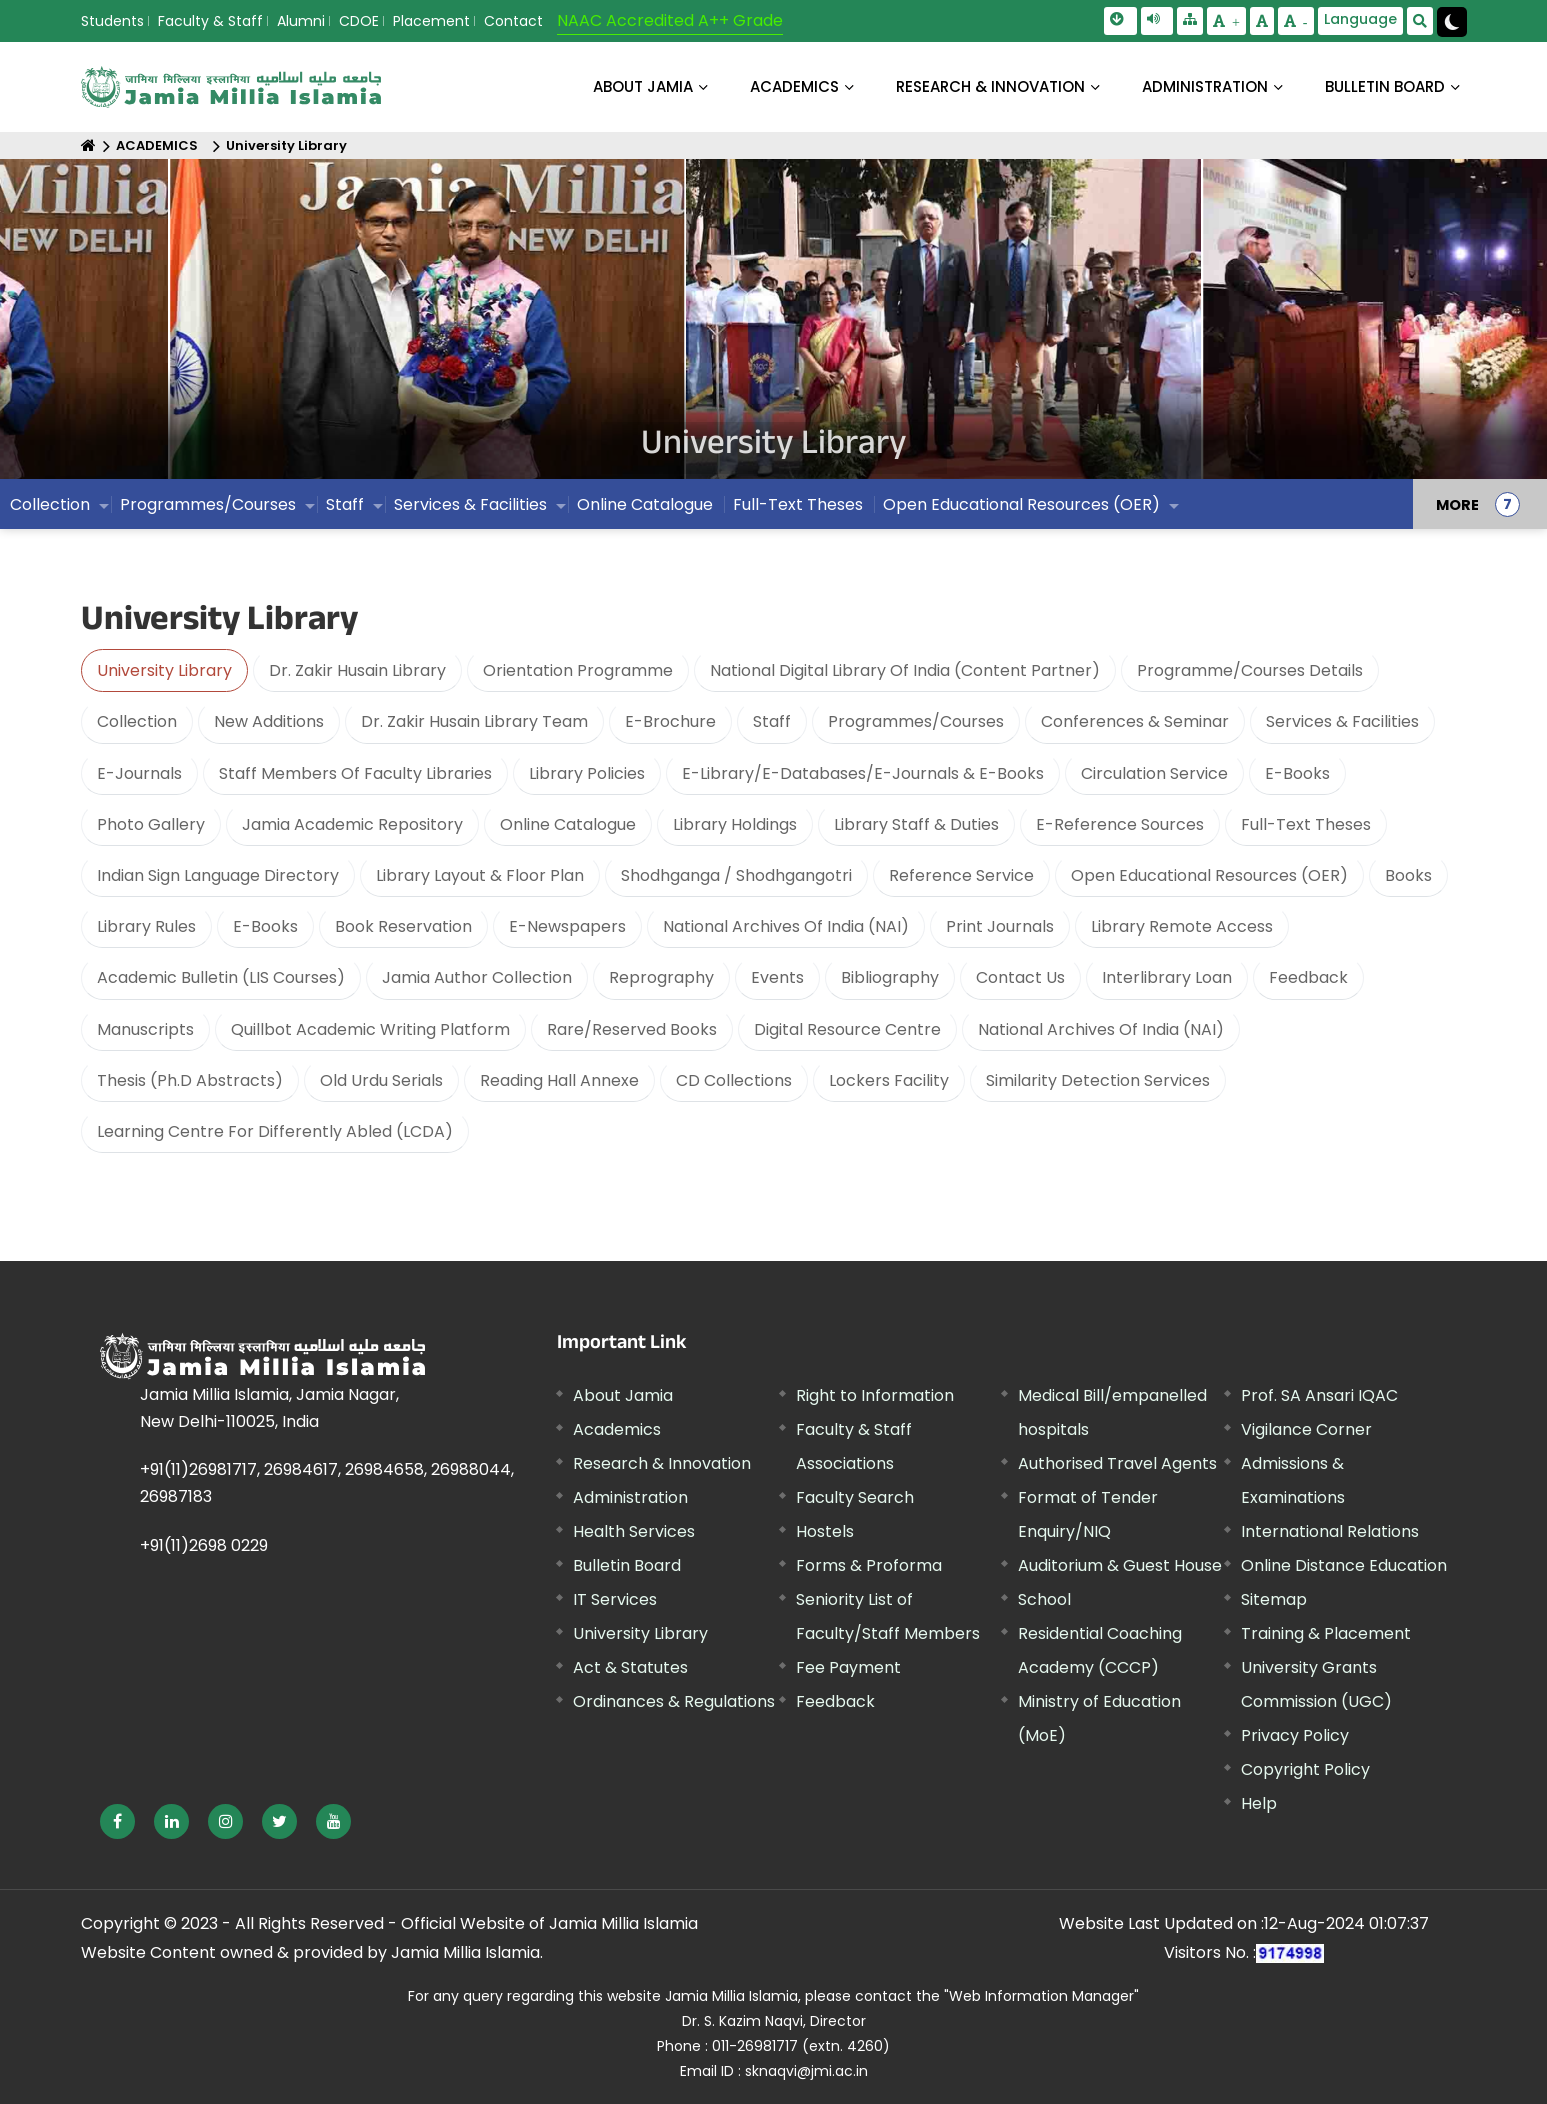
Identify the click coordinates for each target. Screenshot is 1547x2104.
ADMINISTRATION (1205, 86)
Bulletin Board (627, 1565)
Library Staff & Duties (916, 824)
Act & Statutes (630, 1667)
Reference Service (961, 875)
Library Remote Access (1182, 926)
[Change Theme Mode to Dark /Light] (1452, 22)
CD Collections (734, 1080)
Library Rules (146, 926)
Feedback (1308, 977)
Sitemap (1274, 1599)
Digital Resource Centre (847, 1029)
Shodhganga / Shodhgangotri (736, 875)
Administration (630, 1497)
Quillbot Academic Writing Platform (370, 1029)
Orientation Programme (578, 670)
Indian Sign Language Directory (218, 875)
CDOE (359, 21)
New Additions (269, 721)
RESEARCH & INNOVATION (990, 86)
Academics (617, 1429)
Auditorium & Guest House (1120, 1565)
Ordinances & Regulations (674, 1701)
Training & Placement (1326, 1633)
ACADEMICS (794, 86)
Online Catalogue (568, 824)
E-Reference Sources (1120, 824)
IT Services (615, 1599)
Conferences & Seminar (1135, 721)
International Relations (1330, 1531)
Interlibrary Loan (1167, 977)
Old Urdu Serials (381, 1080)
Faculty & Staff (210, 21)
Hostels (825, 1531)
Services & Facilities (470, 504)
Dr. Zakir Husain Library (357, 670)
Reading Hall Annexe (559, 1080)
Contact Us (1020, 977)
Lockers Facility (889, 1080)
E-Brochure (670, 721)
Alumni (301, 21)
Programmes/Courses (208, 504)
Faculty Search (855, 1497)
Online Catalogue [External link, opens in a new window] (645, 504)
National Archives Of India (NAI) (786, 926)
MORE (1457, 504)
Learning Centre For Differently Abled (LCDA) (275, 1131)
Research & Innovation (662, 1463)
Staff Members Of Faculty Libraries (355, 773)
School (1044, 1599)
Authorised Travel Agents (1117, 1463)
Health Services (634, 1531)
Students (112, 21)
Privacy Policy (1295, 1735)
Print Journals (1000, 926)
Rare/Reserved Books (632, 1029)
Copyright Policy (1305, 1769)
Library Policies (587, 773)
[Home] (88, 145)
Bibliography (890, 977)
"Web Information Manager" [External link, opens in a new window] (1041, 1996)
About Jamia (643, 86)
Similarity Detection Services (1098, 1080)
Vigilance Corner (1306, 1429)
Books (1408, 875)
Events (777, 977)
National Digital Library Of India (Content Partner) (905, 670)
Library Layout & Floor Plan (480, 875)
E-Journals (139, 773)
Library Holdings (735, 824)
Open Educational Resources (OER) (1021, 504)
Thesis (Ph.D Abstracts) (190, 1080)
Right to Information (875, 1395)
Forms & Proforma (869, 1565)
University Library (286, 145)
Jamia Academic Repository (352, 824)
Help (1259, 1803)
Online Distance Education (1344, 1565)
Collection (50, 504)
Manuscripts (145, 1029)
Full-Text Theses (798, 504)
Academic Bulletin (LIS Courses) (221, 977)
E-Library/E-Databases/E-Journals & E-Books (863, 773)
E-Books (1297, 773)
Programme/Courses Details (1250, 670)
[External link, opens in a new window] (117, 1821)
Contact (513, 21)
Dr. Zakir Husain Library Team (474, 721)
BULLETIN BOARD (1385, 86)
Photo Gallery (151, 824)
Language (1360, 19)
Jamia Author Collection (477, 977)
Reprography (661, 977)
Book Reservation (403, 926)
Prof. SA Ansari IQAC (1319, 1395)
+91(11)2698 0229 (204, 1545)
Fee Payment (848, 1667)
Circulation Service (1154, 773)
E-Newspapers (567, 926)
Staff (345, 504)
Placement (431, 21)
